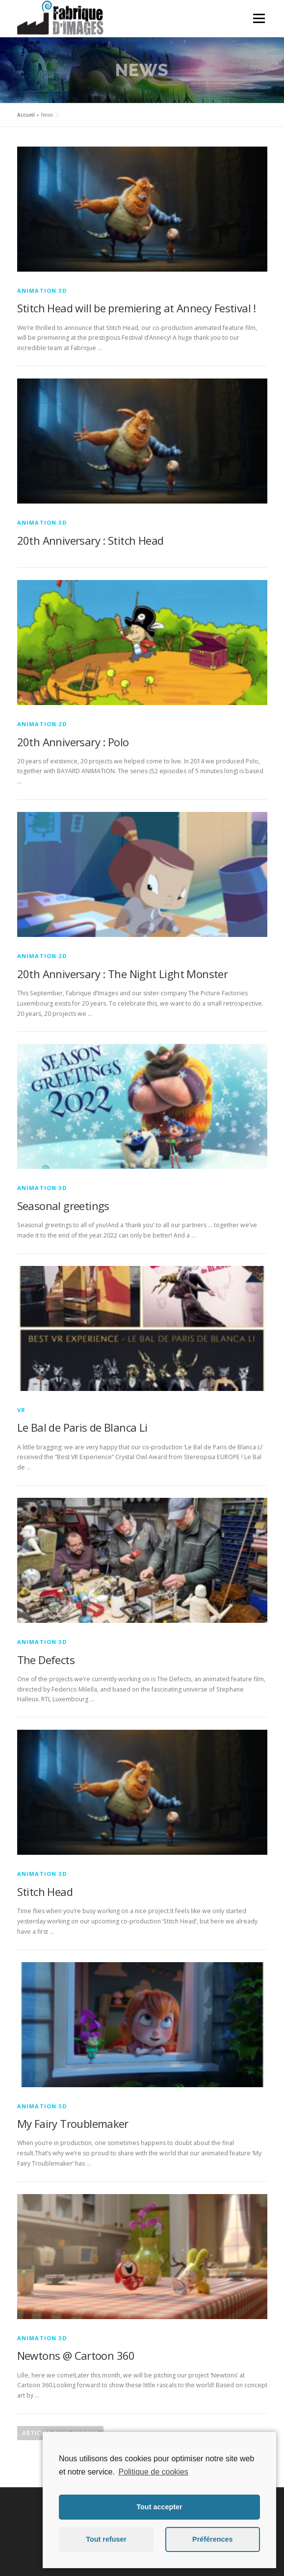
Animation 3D (42, 290)
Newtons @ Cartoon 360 (76, 2355)
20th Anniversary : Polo (73, 741)
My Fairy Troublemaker (73, 2123)
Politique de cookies (153, 2472)
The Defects (46, 1659)
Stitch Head (45, 1891)
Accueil (26, 114)
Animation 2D (42, 724)
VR (21, 1410)
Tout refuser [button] (106, 2539)
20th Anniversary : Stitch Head (90, 540)
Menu (258, 18)
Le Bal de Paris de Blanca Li (82, 1427)
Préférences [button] (212, 2539)
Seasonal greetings (63, 1205)
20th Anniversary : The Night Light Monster (122, 973)
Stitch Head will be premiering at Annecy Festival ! (136, 308)
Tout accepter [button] (159, 2507)
